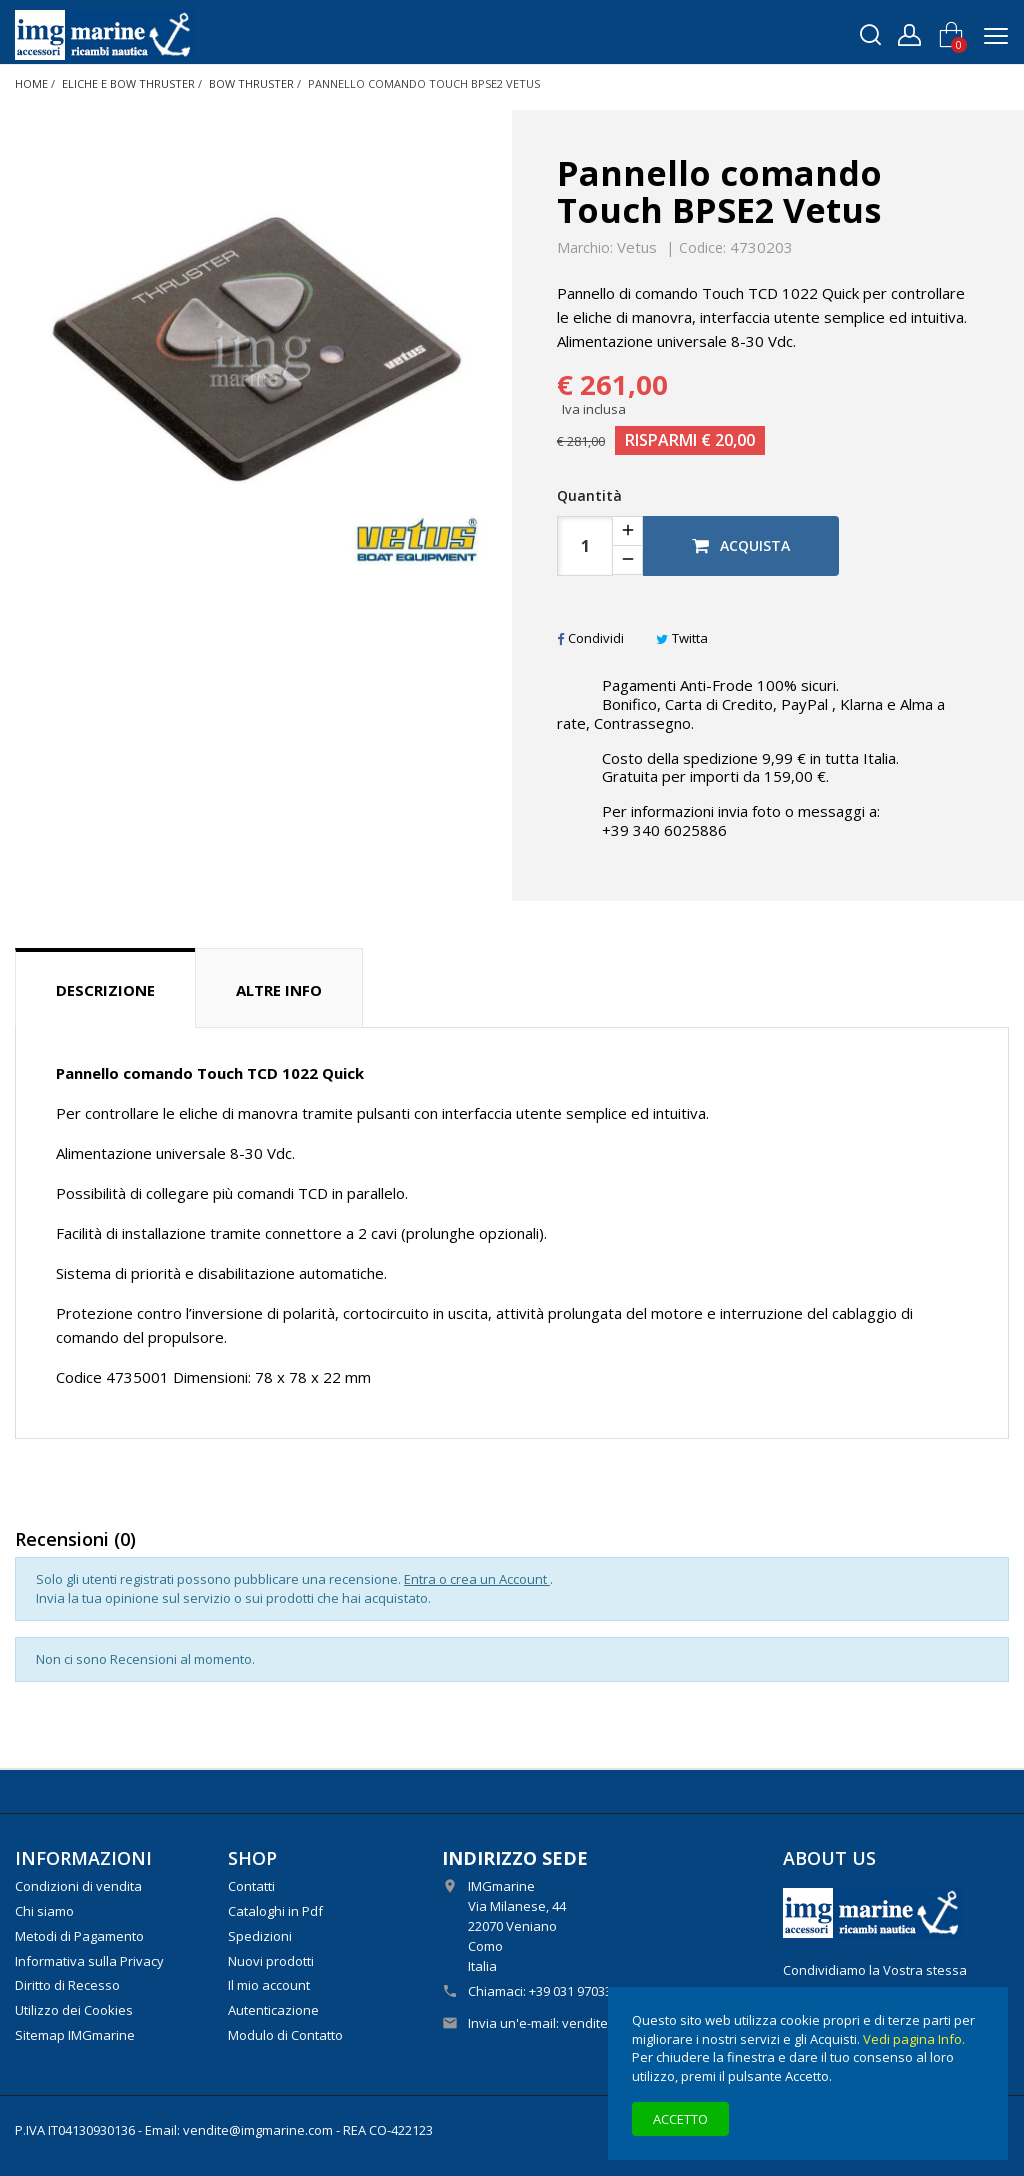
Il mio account (269, 1985)
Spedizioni (260, 1936)
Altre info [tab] (279, 990)
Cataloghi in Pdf (275, 1911)
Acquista (741, 545)
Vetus (637, 247)
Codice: (702, 248)
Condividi (590, 638)
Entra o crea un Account (477, 1579)
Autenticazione (273, 2010)
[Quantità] (585, 546)
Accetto (680, 2119)
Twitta (682, 638)
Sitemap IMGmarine (75, 2035)
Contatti (251, 1886)
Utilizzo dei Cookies (74, 2010)
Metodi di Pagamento (79, 1936)
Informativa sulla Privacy (89, 1961)
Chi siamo (44, 1911)
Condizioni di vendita (78, 1886)
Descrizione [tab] (105, 990)
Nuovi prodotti (271, 1961)
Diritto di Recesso (67, 1985)
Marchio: (585, 248)
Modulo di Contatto (285, 2035)
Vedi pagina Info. (914, 2039)
